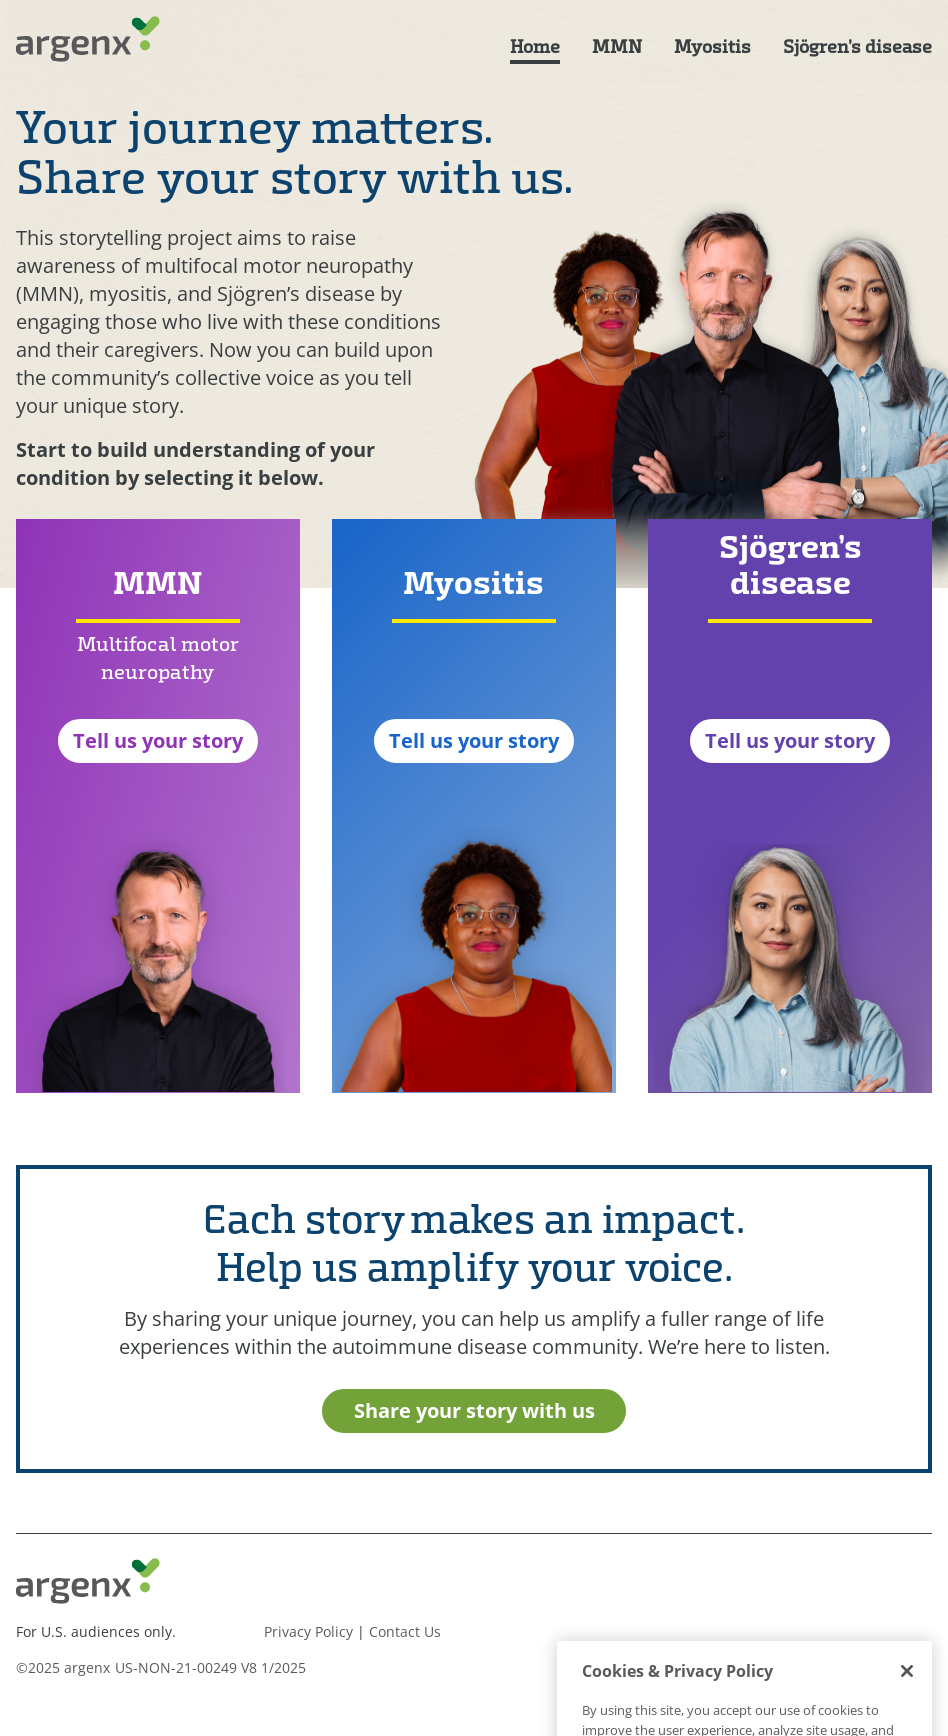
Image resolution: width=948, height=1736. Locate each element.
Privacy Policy (308, 1631)
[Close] (907, 1710)
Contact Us (405, 1631)
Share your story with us (474, 1410)
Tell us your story (158, 740)
